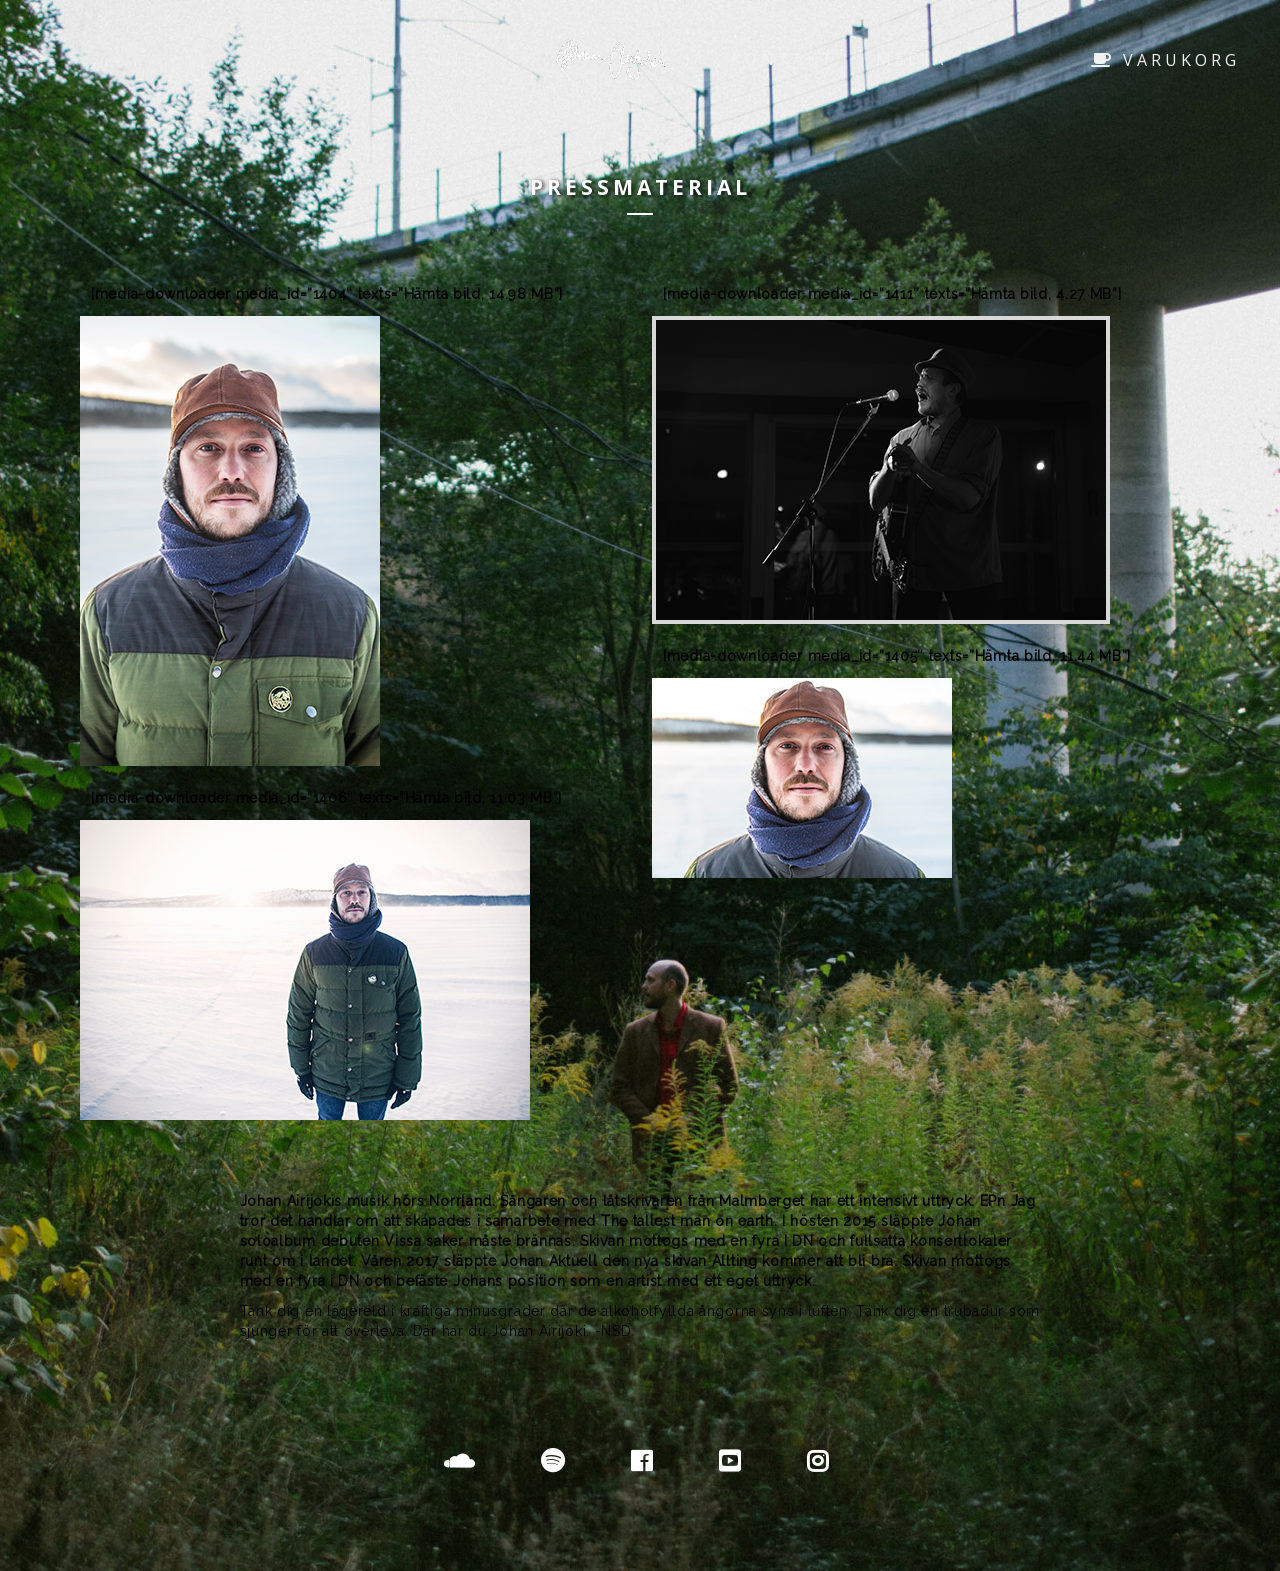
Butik (362, 59)
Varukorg (1165, 60)
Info (464, 59)
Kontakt (783, 59)
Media (911, 59)
